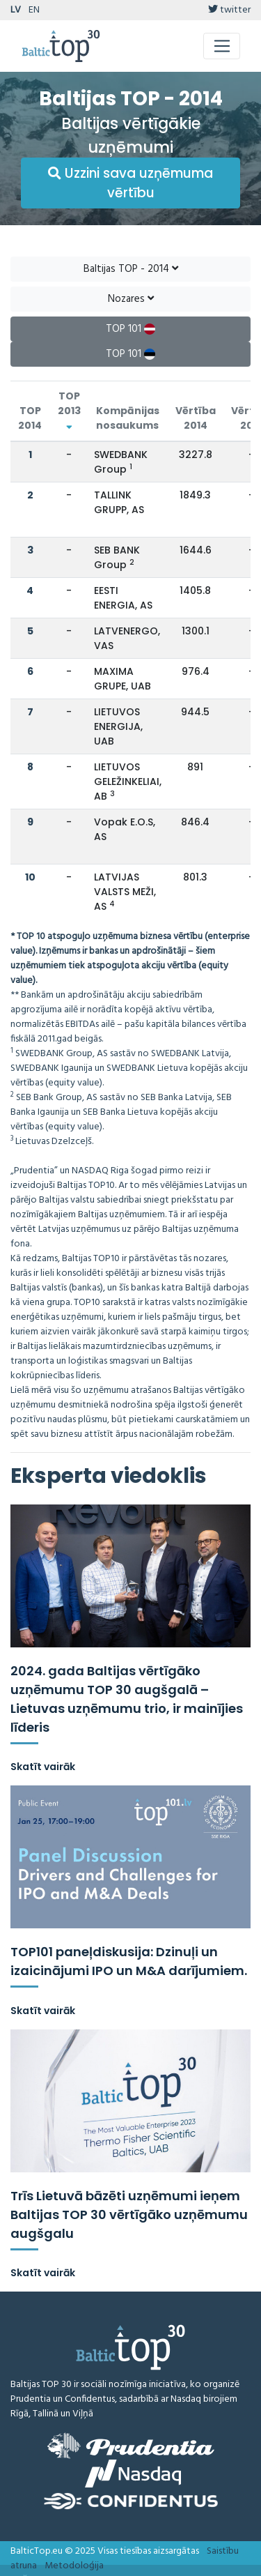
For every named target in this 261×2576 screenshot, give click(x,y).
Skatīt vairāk (42, 1767)
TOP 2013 (69, 409)
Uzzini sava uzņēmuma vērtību (130, 183)
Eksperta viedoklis (108, 1476)
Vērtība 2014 (195, 418)
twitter (229, 10)
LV (15, 10)
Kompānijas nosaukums (127, 418)
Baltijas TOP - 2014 (131, 269)
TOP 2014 (30, 418)
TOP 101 (130, 329)
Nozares (131, 299)
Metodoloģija (74, 2566)
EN (34, 10)
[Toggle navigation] (221, 46)
